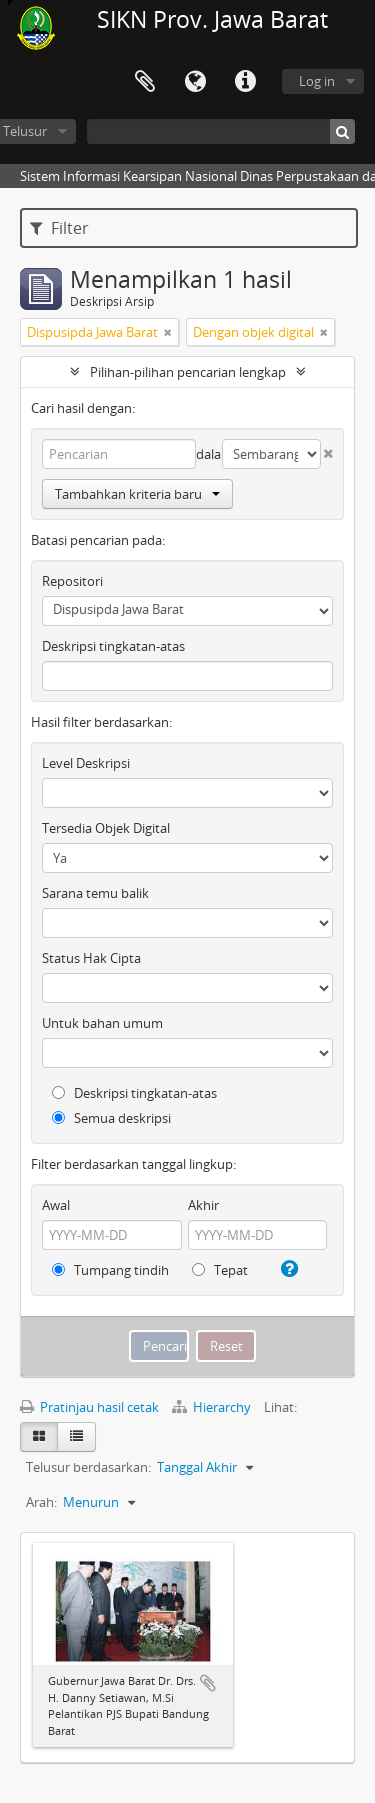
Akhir (203, 1205)
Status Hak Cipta (91, 958)
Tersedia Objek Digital (106, 828)
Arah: (41, 1502)
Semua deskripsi (111, 1118)
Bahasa (195, 82)
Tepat (220, 1270)
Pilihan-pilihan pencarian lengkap (188, 372)
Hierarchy (213, 1407)
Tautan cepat (245, 82)
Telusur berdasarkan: (88, 1467)
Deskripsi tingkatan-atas (113, 646)
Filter (59, 228)
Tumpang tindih (110, 1270)
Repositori (72, 581)
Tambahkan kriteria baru (137, 494)
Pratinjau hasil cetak (89, 1407)
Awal (56, 1205)
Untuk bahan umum (102, 1023)
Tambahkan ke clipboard (208, 1683)
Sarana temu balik (95, 893)
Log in (317, 81)
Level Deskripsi (86, 763)
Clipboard (145, 82)
